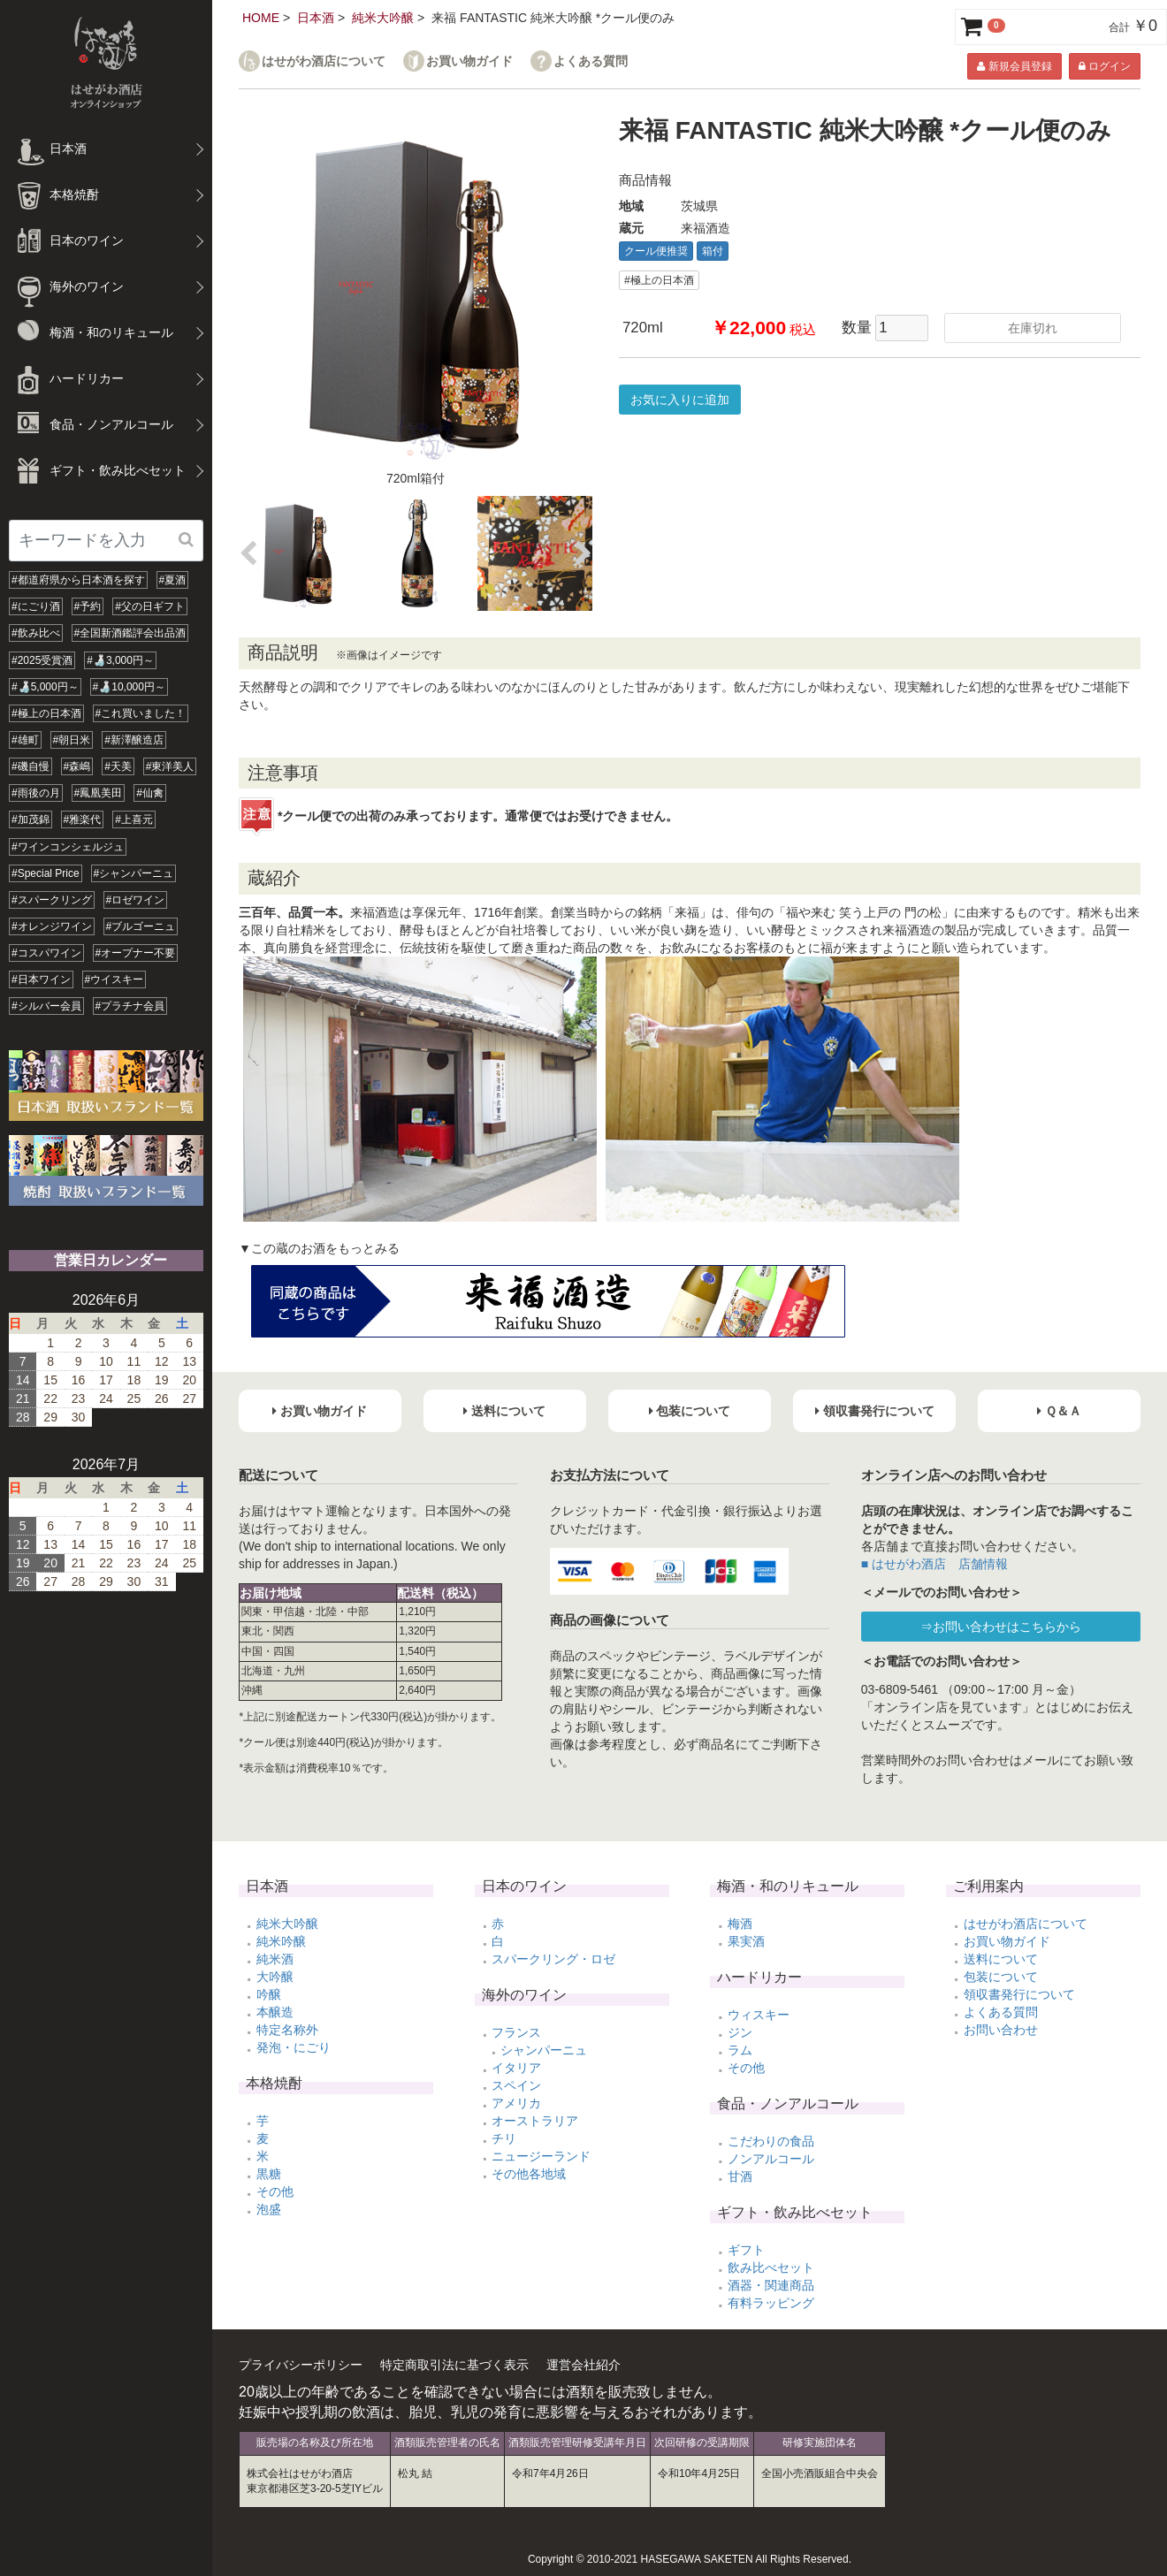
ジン (740, 2032)
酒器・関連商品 (771, 2285)
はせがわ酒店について (323, 61)
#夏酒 (173, 580)
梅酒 (740, 1924)
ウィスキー (758, 2015)
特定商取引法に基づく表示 (454, 2365)
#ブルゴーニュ (141, 926)
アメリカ (516, 2103)
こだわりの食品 (771, 2141)
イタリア (516, 2068)
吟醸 (268, 1994)
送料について (1001, 1959)
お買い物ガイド (469, 61)
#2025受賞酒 (41, 660)
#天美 (118, 766)
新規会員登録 (1014, 66)
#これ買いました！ (141, 713)
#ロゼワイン (135, 900)
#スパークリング (51, 900)
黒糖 (268, 2174)
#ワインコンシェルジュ (67, 847)
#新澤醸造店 (134, 740)
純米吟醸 (281, 1941)
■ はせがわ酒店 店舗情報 (934, 1564)
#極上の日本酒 (46, 713)
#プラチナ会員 (130, 1006)
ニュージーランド (541, 2156)
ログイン (1105, 66)
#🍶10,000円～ (129, 687)
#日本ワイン (41, 979)
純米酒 (275, 1959)
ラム (740, 2050)
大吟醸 (275, 1977)
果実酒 (746, 1941)
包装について (1001, 1977)
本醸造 (275, 2012)
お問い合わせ (1001, 2030)
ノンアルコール (771, 2159)
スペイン (516, 2085)
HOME (260, 18)
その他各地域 (529, 2174)
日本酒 (315, 18)
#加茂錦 (30, 819)
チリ (504, 2138)
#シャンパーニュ (134, 873)
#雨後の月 (35, 793)
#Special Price (45, 873)
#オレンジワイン (51, 926)
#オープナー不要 (135, 953)
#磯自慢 (30, 766)
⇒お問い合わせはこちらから (1000, 1627)
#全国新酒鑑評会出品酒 (130, 633)
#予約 (88, 606)
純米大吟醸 (383, 18)
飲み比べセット (771, 2267)
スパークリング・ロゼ (553, 1959)
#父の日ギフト (150, 606)
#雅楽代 (83, 819)
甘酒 (740, 2176)
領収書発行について (1019, 1994)
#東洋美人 (170, 766)
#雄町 (25, 740)
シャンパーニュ (543, 2050)
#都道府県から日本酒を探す (78, 580)
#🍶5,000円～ (45, 687)
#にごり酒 (35, 606)
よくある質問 (590, 61)
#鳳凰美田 (98, 793)
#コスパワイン (46, 953)
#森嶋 (77, 766)
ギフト (746, 2250)
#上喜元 (134, 819)
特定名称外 (287, 2030)
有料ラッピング (771, 2303)
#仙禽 (150, 793)
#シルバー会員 (46, 1006)
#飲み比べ (35, 633)
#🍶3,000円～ (120, 660)
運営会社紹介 (583, 2365)
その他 (275, 2191)
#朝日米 (72, 740)
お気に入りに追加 (679, 399)
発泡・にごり (293, 2047)
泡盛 (268, 2209)
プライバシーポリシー (300, 2365)
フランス (516, 2032)
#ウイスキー (114, 979)
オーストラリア (535, 2121)
